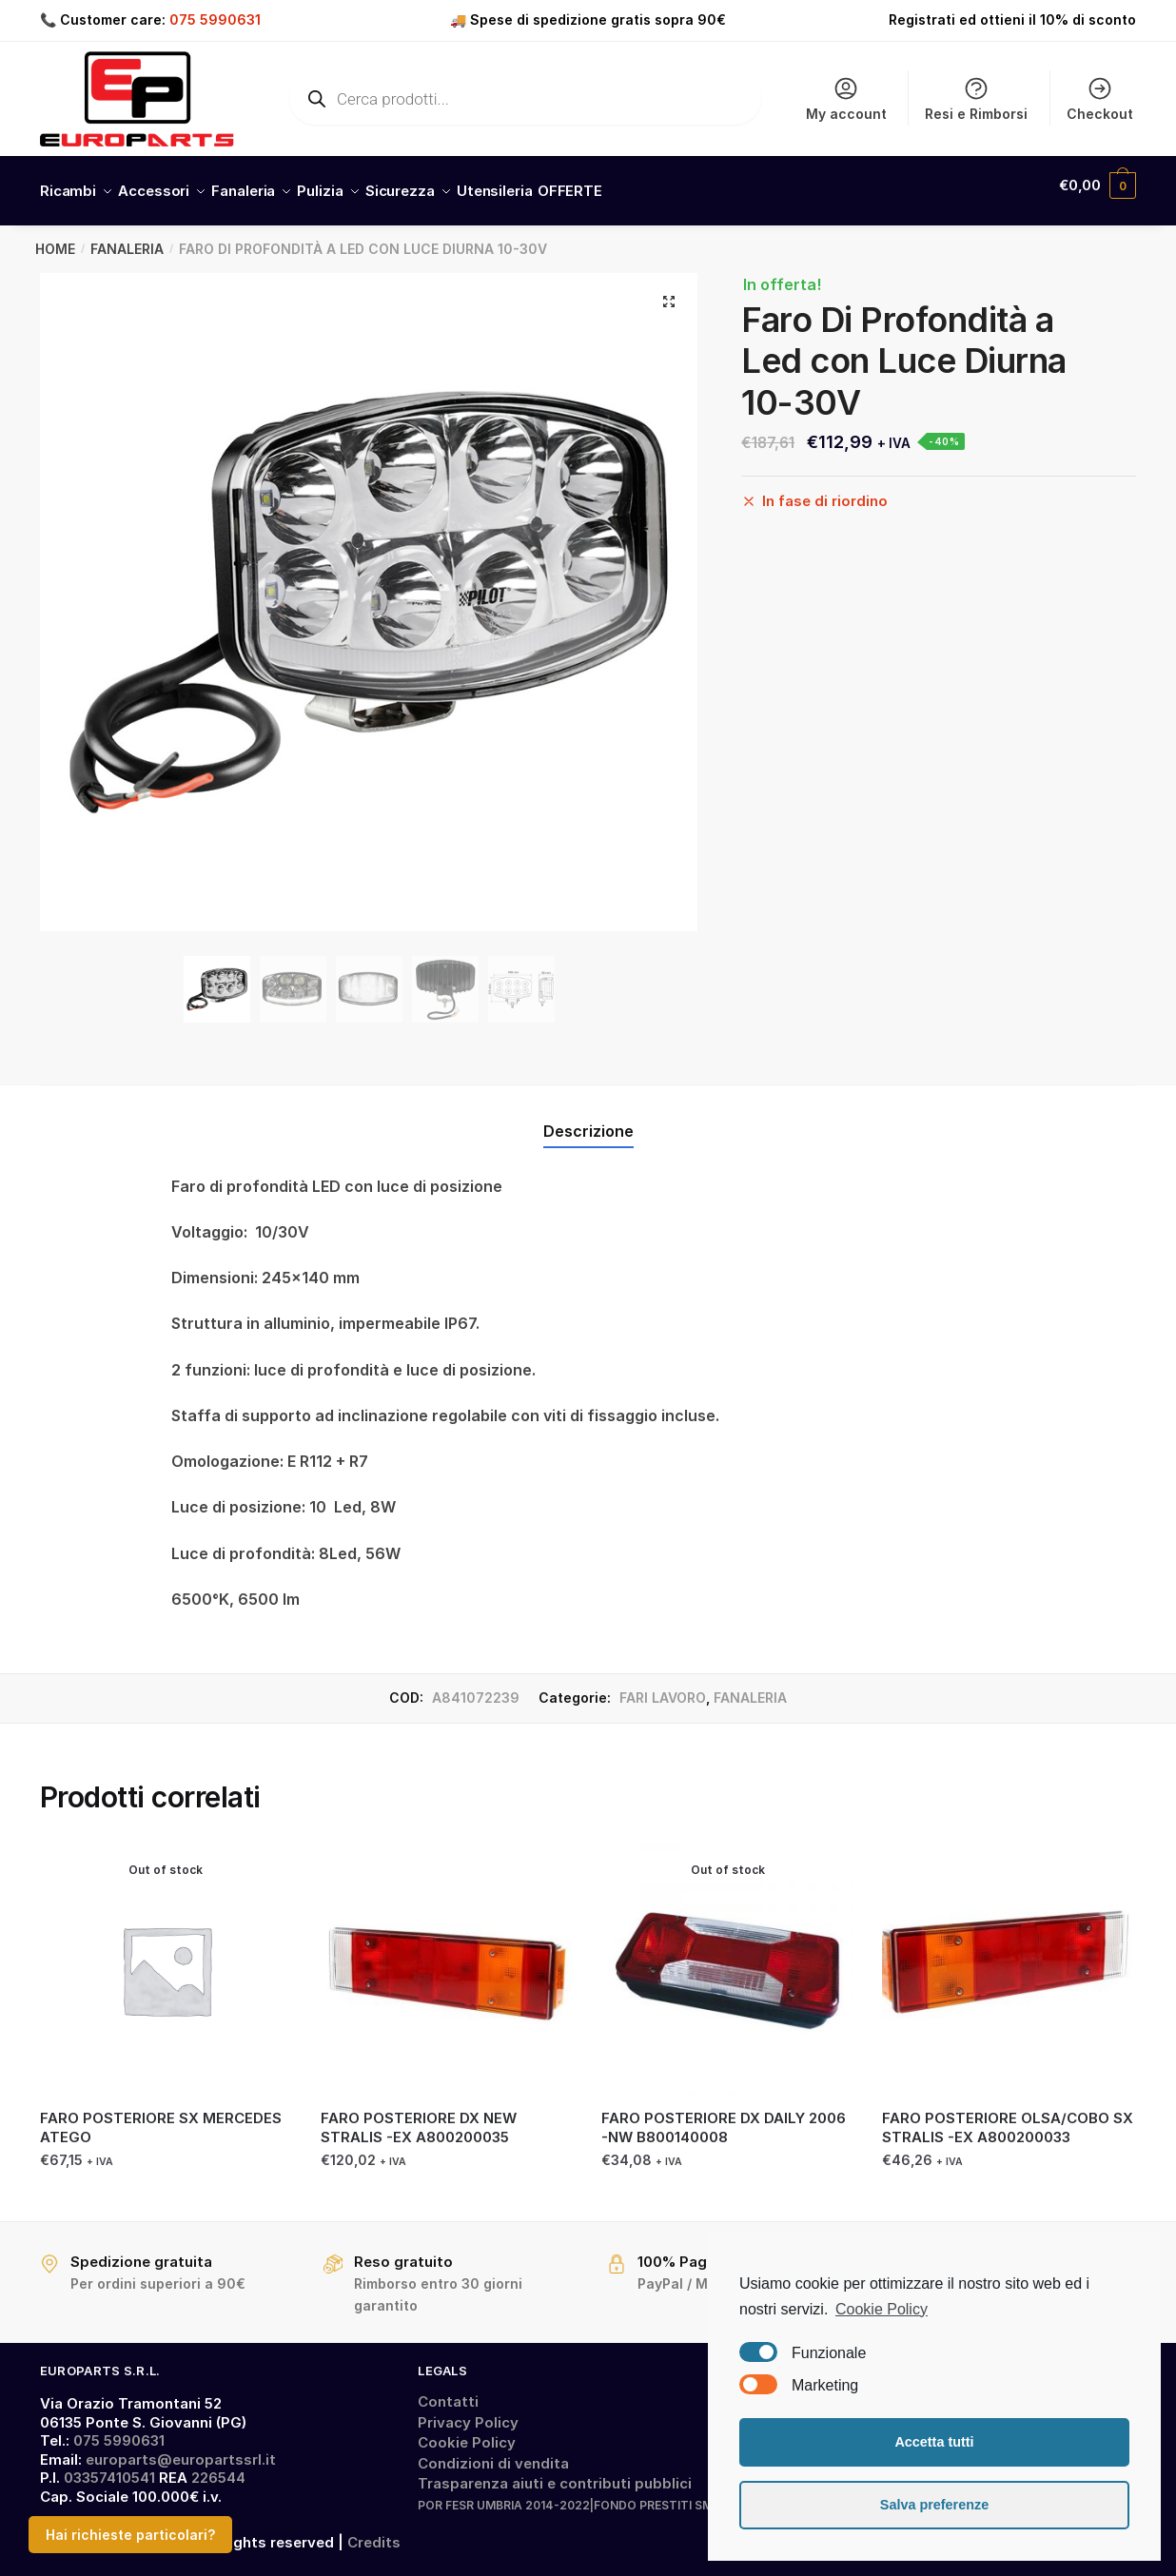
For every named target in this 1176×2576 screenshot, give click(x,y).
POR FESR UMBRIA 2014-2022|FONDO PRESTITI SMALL (576, 2494)
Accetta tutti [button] (933, 2441)
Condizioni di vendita (493, 2452)
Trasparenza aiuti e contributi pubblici (555, 2472)
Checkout (1100, 98)
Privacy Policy (468, 2411)
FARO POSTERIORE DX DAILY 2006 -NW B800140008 (723, 2116)
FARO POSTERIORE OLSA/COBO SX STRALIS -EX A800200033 (1007, 2116)
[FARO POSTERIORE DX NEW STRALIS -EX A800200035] (447, 1958)
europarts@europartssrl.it (181, 2448)
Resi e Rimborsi (976, 98)
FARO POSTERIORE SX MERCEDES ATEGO (161, 2116)
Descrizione (588, 1119)
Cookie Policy (467, 2431)
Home (55, 237)
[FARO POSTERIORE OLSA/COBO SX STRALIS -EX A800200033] (1008, 1958)
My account (846, 98)
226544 (218, 2466)
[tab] (588, 1105)
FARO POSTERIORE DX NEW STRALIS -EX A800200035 (419, 2116)
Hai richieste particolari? (130, 2535)
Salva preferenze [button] (934, 2504)
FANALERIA (127, 237)
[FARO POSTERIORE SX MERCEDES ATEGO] (166, 1958)
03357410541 (109, 2466)
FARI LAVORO (662, 1686)
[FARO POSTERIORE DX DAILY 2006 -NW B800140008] (727, 1958)
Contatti (448, 2390)
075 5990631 (215, 19)
